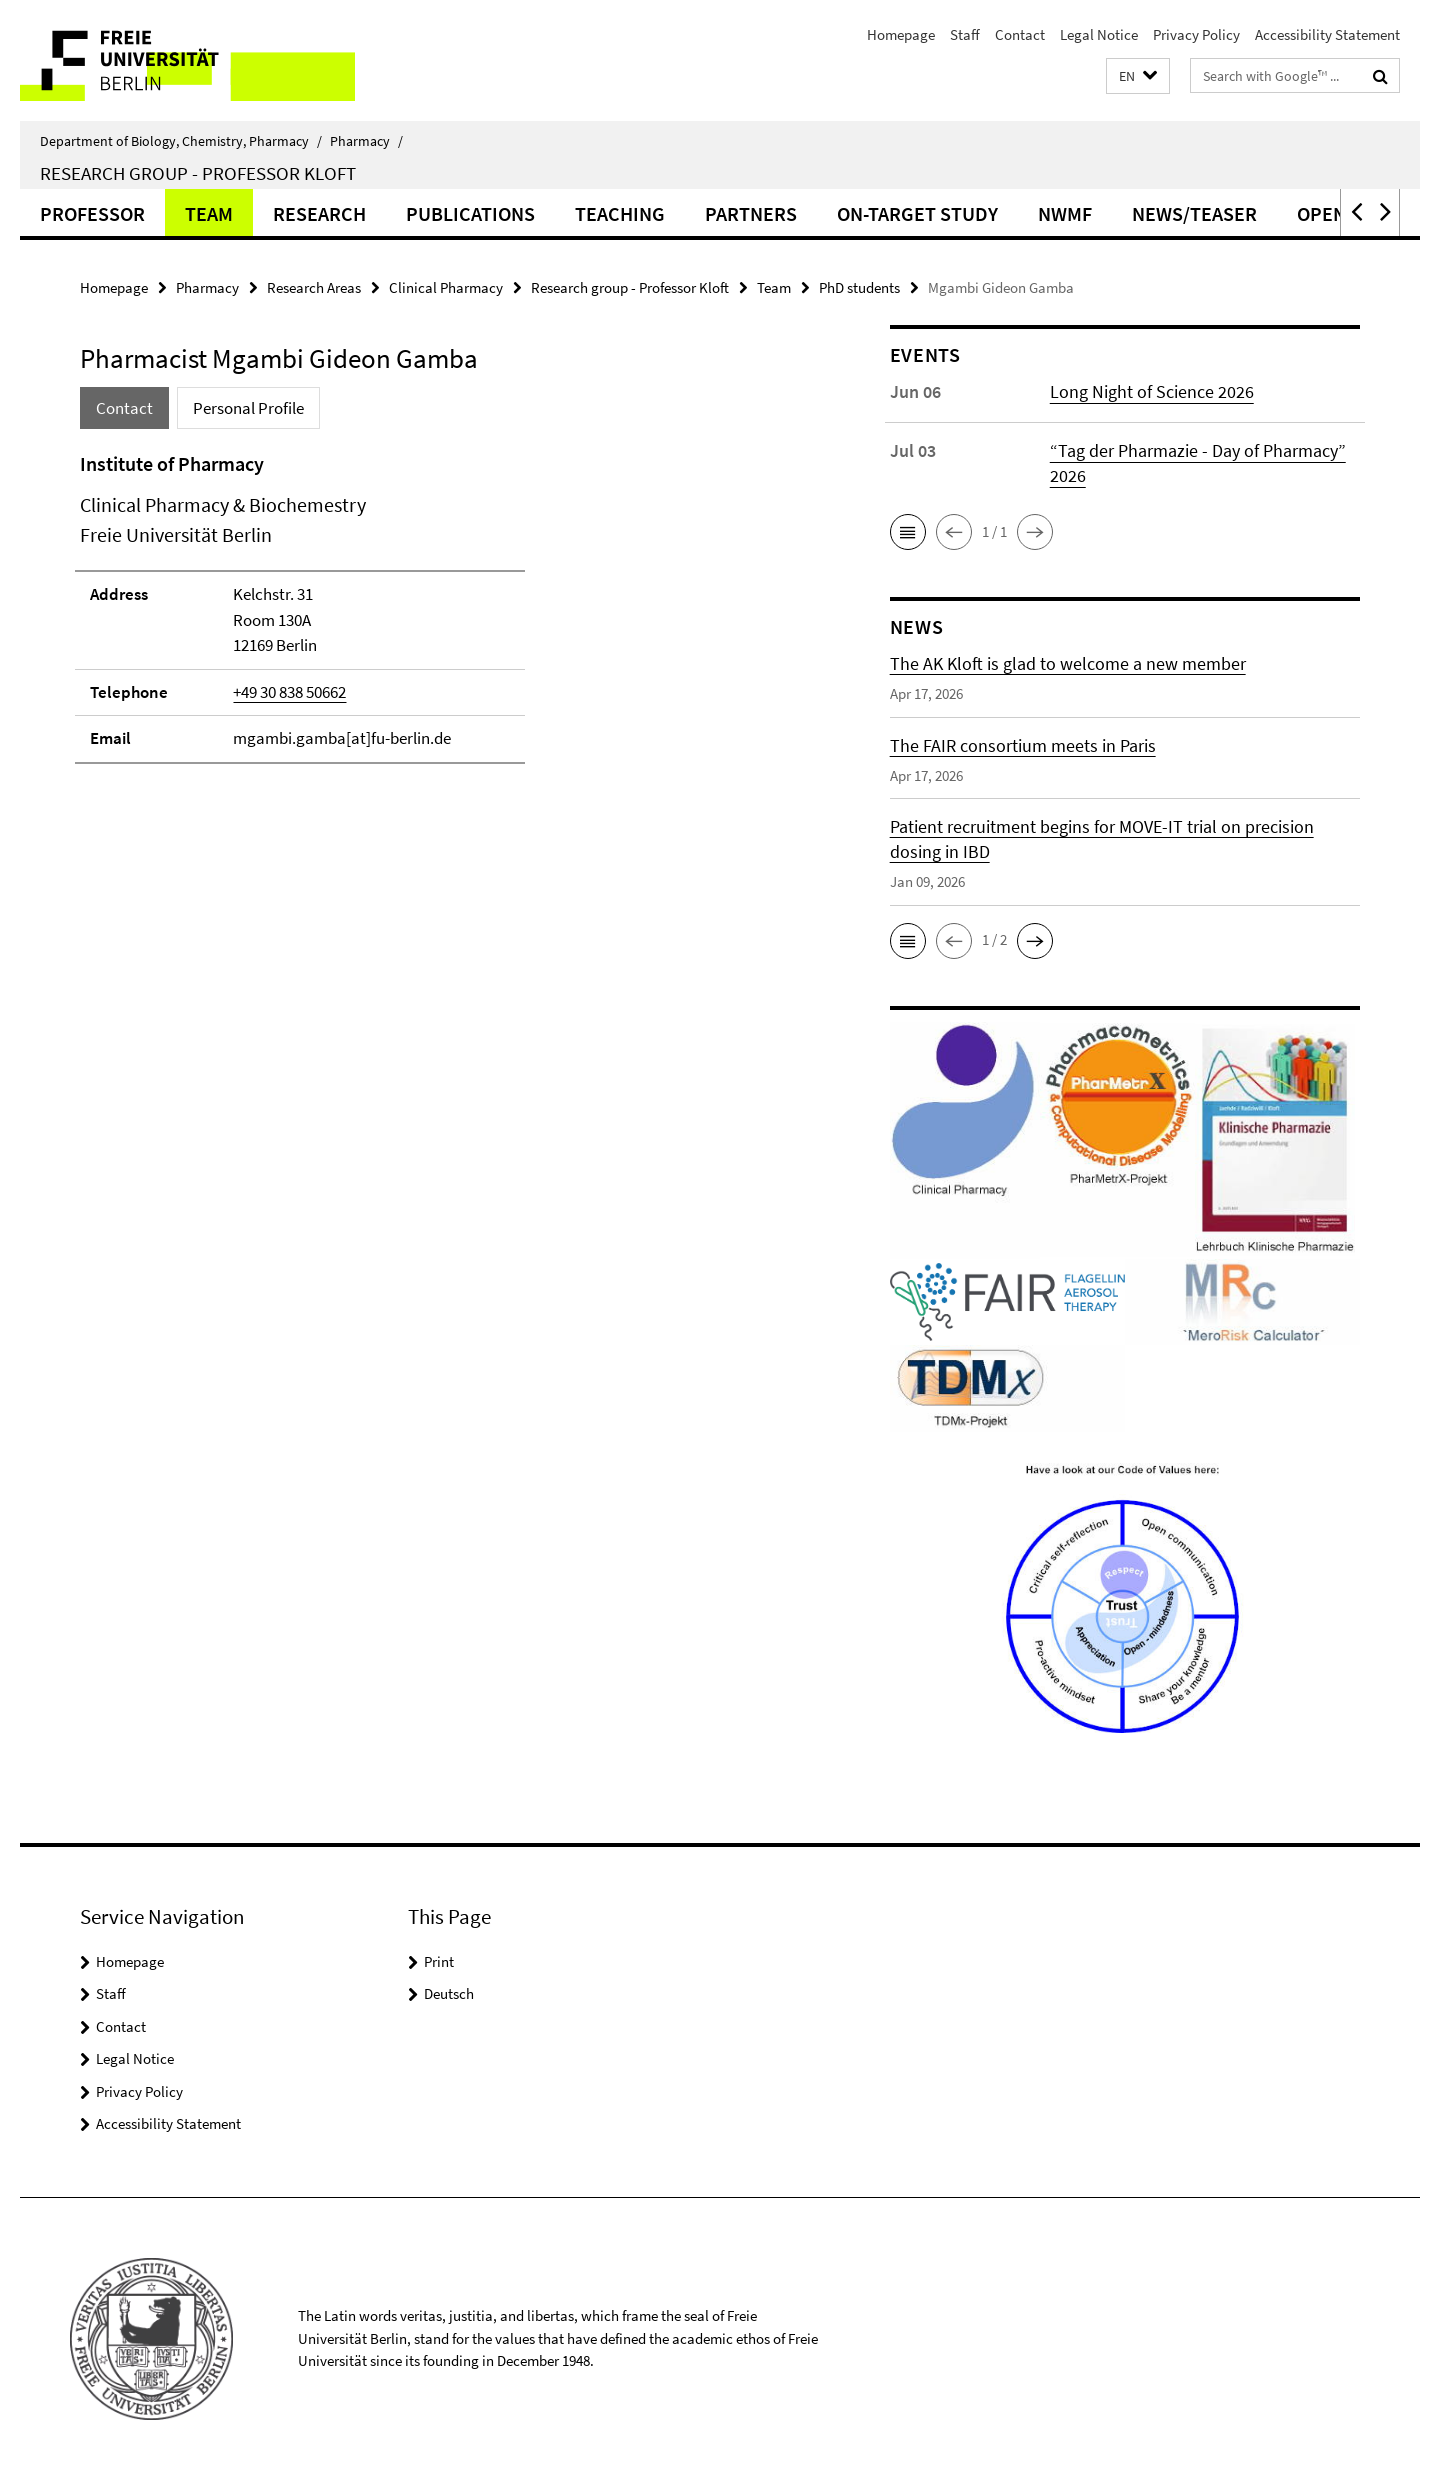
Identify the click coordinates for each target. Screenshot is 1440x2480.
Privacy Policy (1196, 34)
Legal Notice (1099, 34)
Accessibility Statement (1327, 34)
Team (209, 213)
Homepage (901, 34)
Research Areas (314, 287)
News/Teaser (1194, 213)
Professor (92, 213)
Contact (1020, 34)
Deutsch (449, 1993)
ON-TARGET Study (917, 213)
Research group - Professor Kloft (198, 173)
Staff (965, 34)
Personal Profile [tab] (248, 408)
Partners (751, 213)
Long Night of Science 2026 (1152, 391)
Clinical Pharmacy (446, 287)
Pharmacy (366, 141)
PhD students (859, 287)
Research (319, 213)
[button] (1138, 76)
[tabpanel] (447, 655)
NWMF (1065, 213)
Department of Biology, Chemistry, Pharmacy (181, 141)
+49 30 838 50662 (289, 692)
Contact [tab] (124, 408)
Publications (470, 213)
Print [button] (439, 1961)
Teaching (620, 213)
